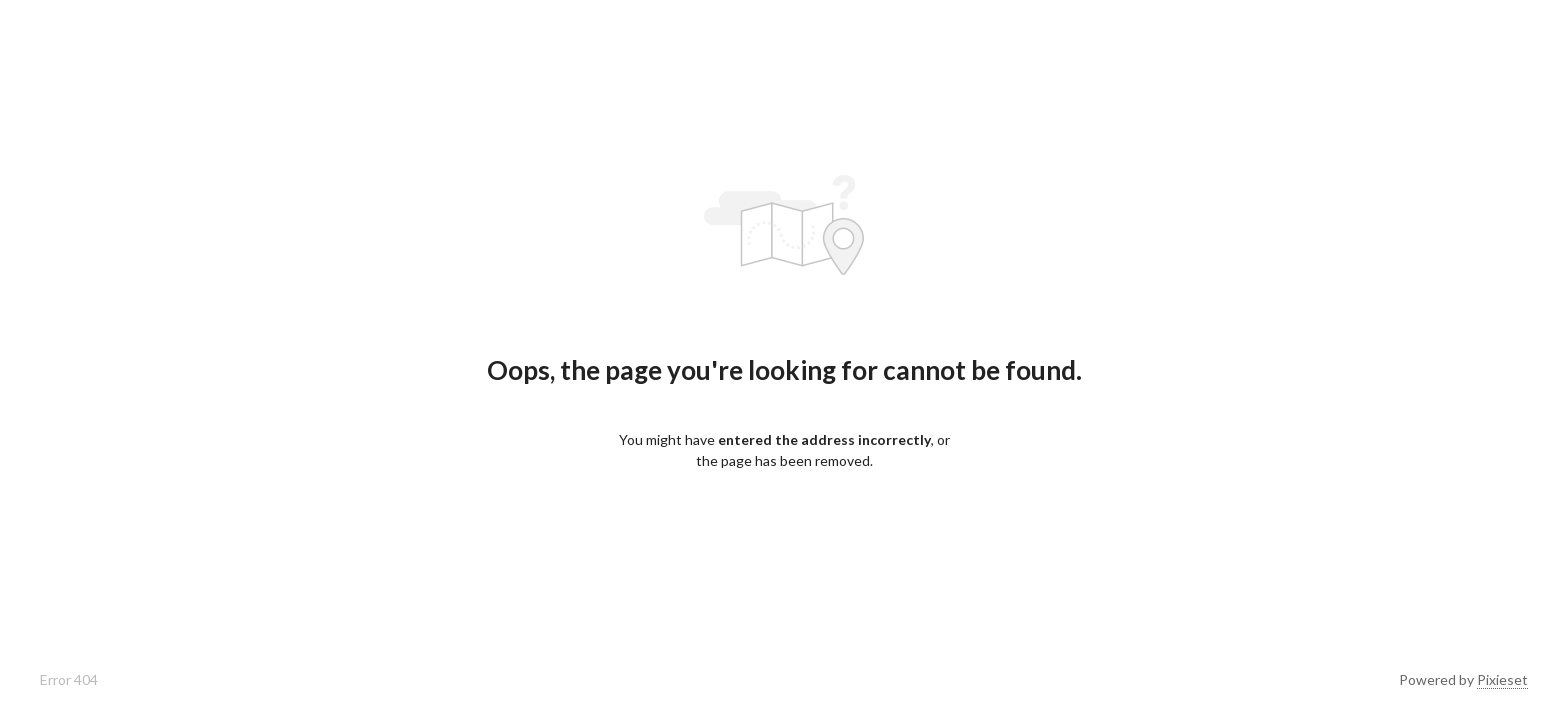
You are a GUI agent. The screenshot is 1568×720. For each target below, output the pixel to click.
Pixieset (1502, 679)
